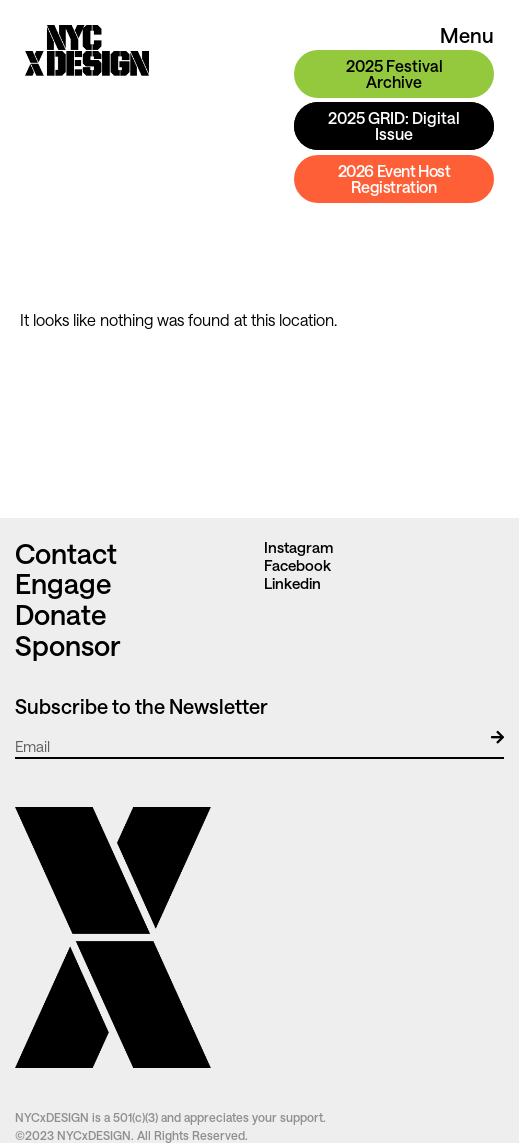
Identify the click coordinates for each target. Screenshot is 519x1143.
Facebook (297, 565)
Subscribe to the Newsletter (141, 706)
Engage (63, 583)
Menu (467, 35)
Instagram (298, 547)
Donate (61, 614)
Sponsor (67, 645)
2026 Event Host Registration (394, 178)
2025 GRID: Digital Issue (394, 125)
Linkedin (292, 583)
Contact (69, 553)
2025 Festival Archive (394, 73)
